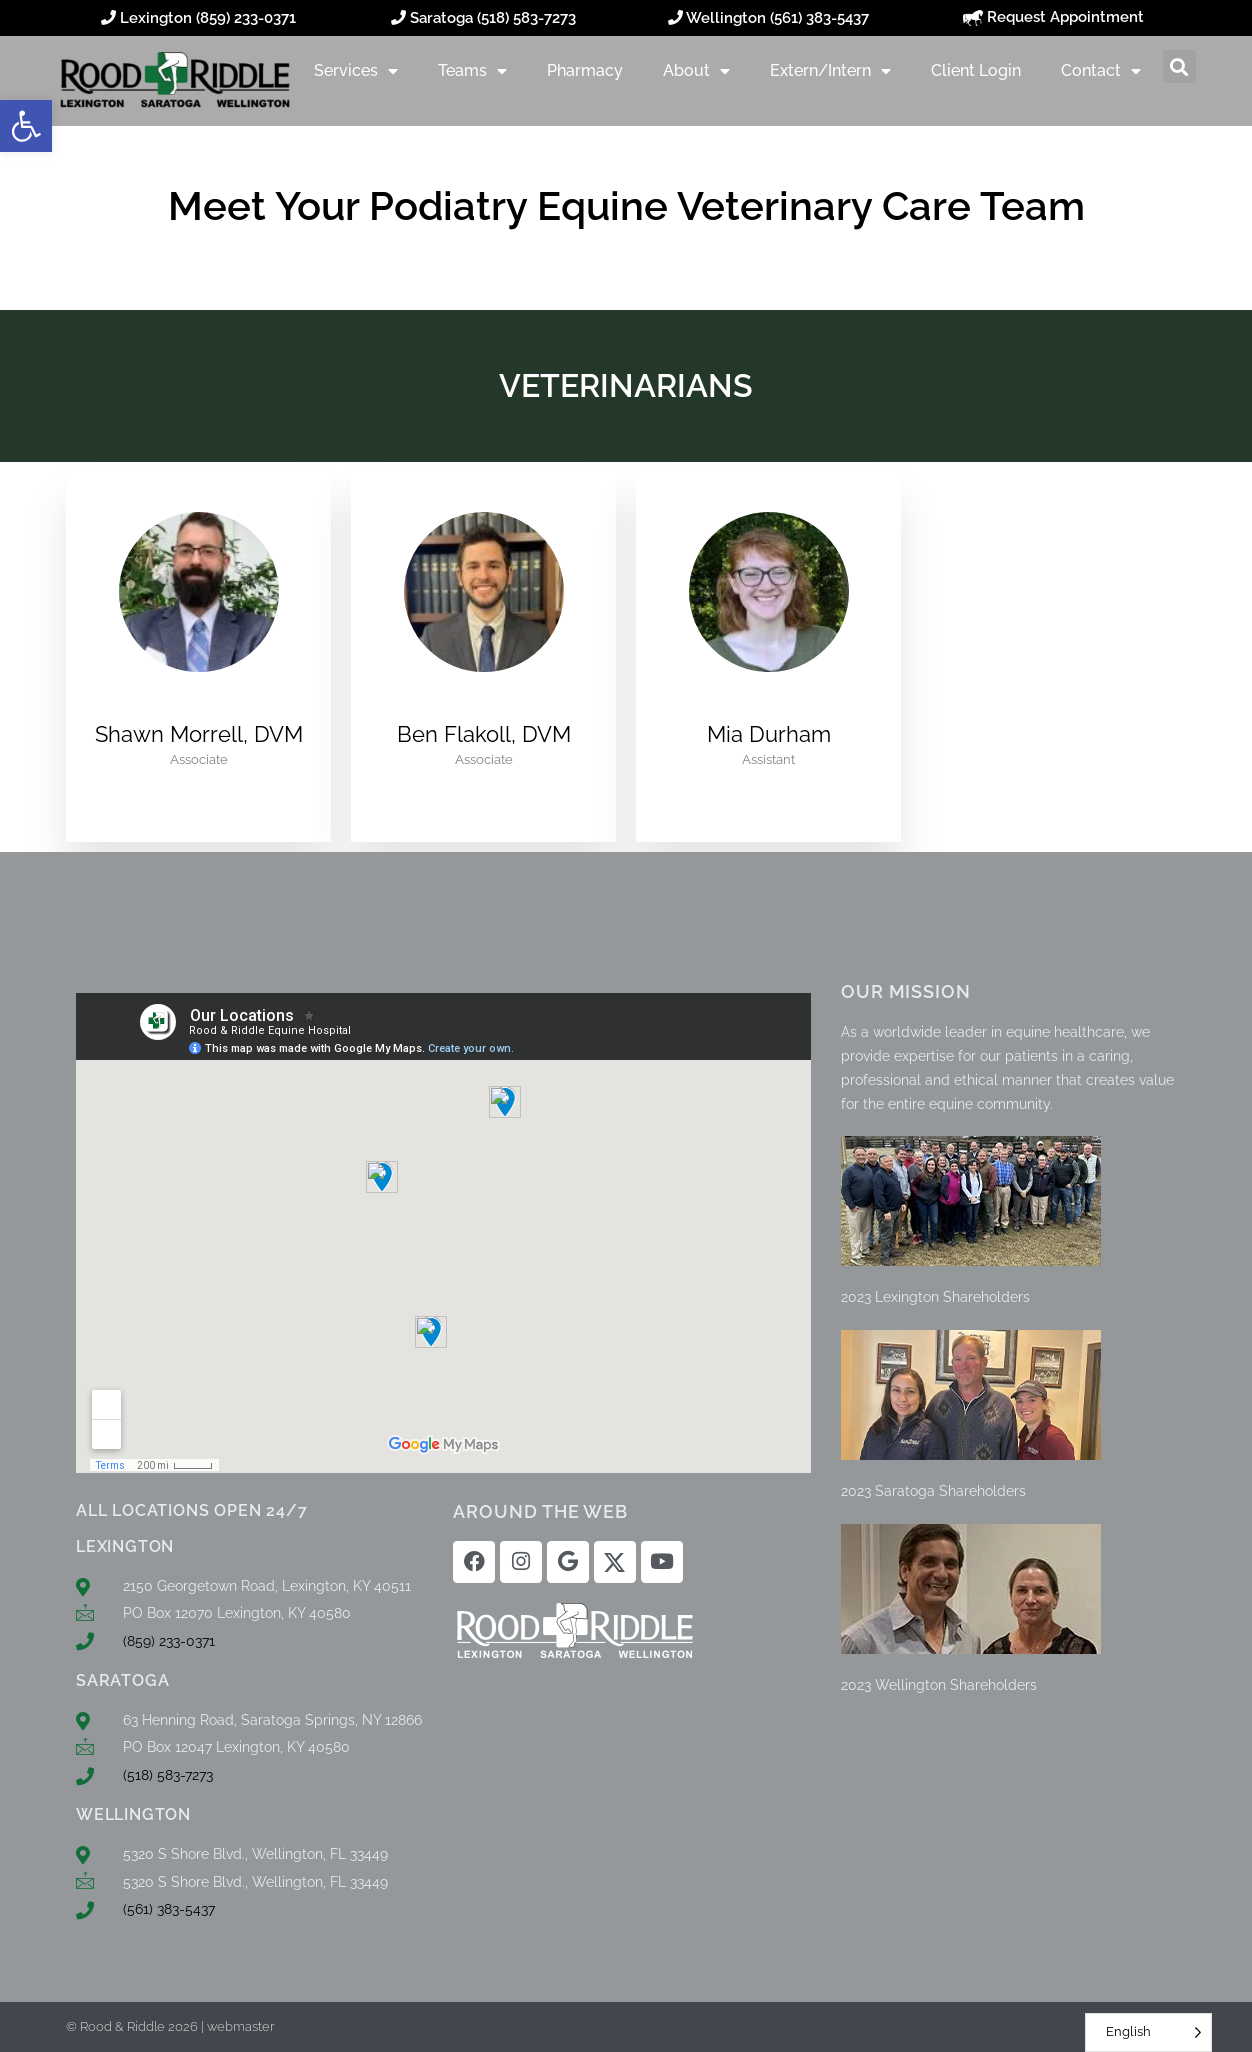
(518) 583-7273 (526, 18)
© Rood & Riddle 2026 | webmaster (170, 2026)
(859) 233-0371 (246, 18)
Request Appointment (1053, 17)
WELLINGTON (133, 1814)
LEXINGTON (125, 1546)
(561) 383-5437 (819, 18)
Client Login (976, 70)
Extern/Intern (830, 71)
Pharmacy (585, 70)
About (696, 71)
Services (356, 71)
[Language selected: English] (1148, 2032)
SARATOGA (122, 1680)
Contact (1101, 71)
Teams (472, 71)
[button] (26, 126)
